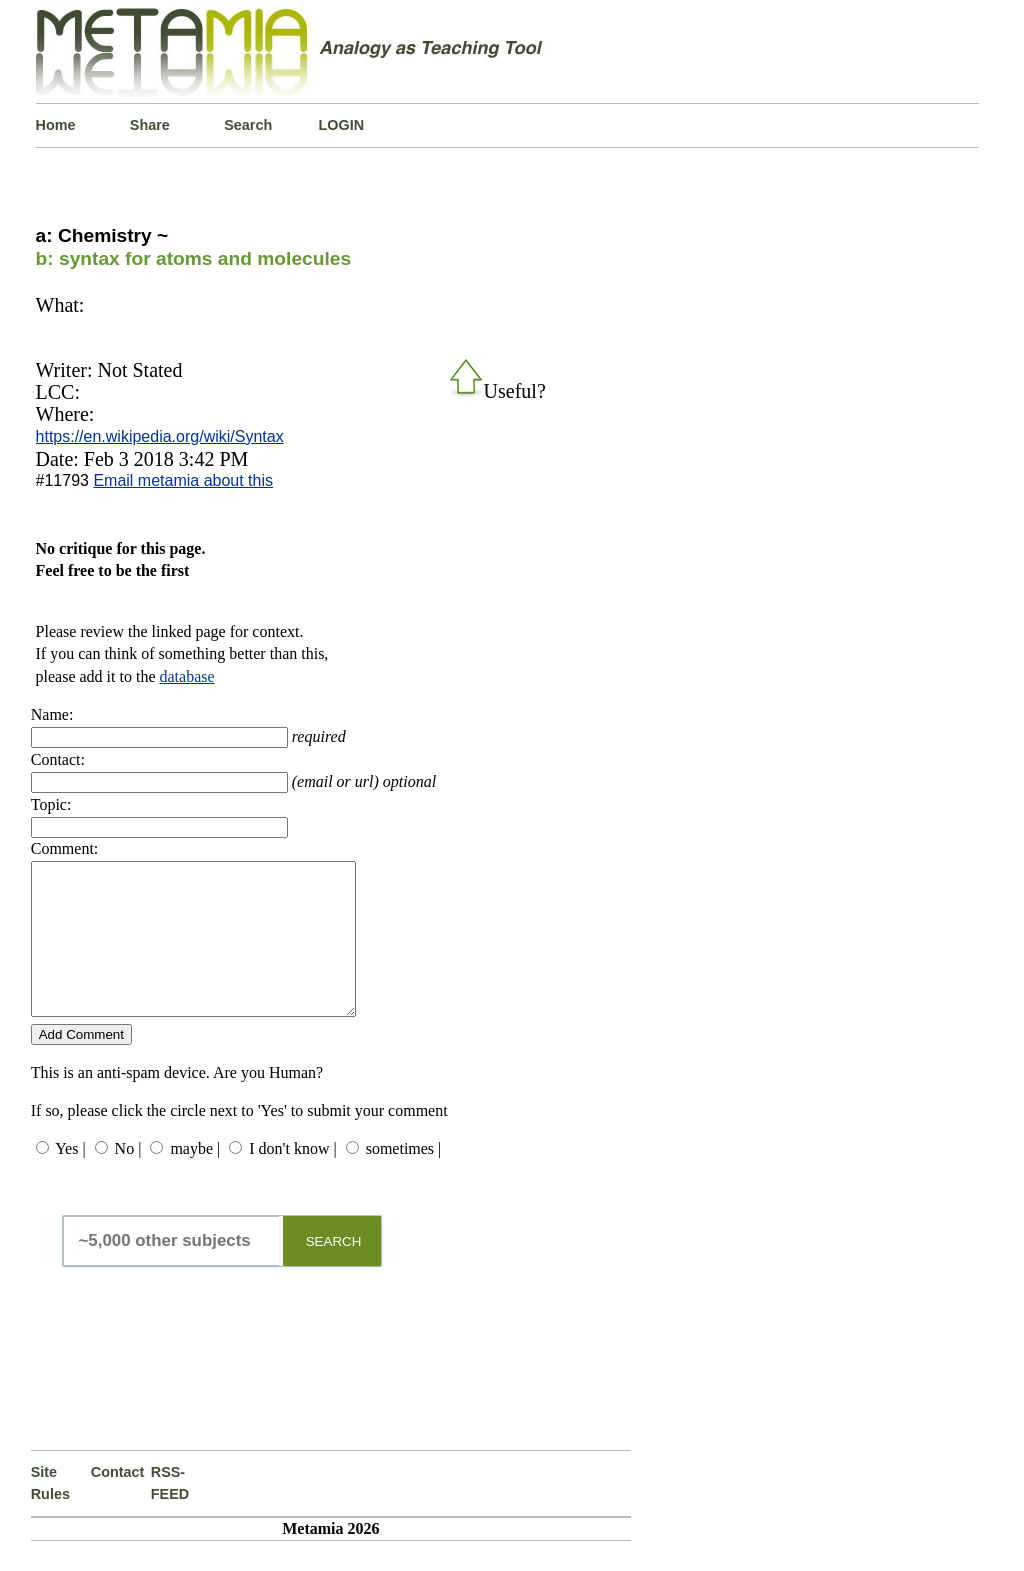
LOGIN (342, 125)
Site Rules (50, 1513)
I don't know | (292, 1178)
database (187, 676)
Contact (118, 1502)
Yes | (70, 1178)
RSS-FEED (170, 1513)
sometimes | (404, 1178)
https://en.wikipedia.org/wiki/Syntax (160, 436)
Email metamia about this (183, 480)
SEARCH (334, 1271)
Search (248, 125)
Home (56, 125)
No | (128, 1178)
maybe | (195, 1178)
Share (150, 125)
